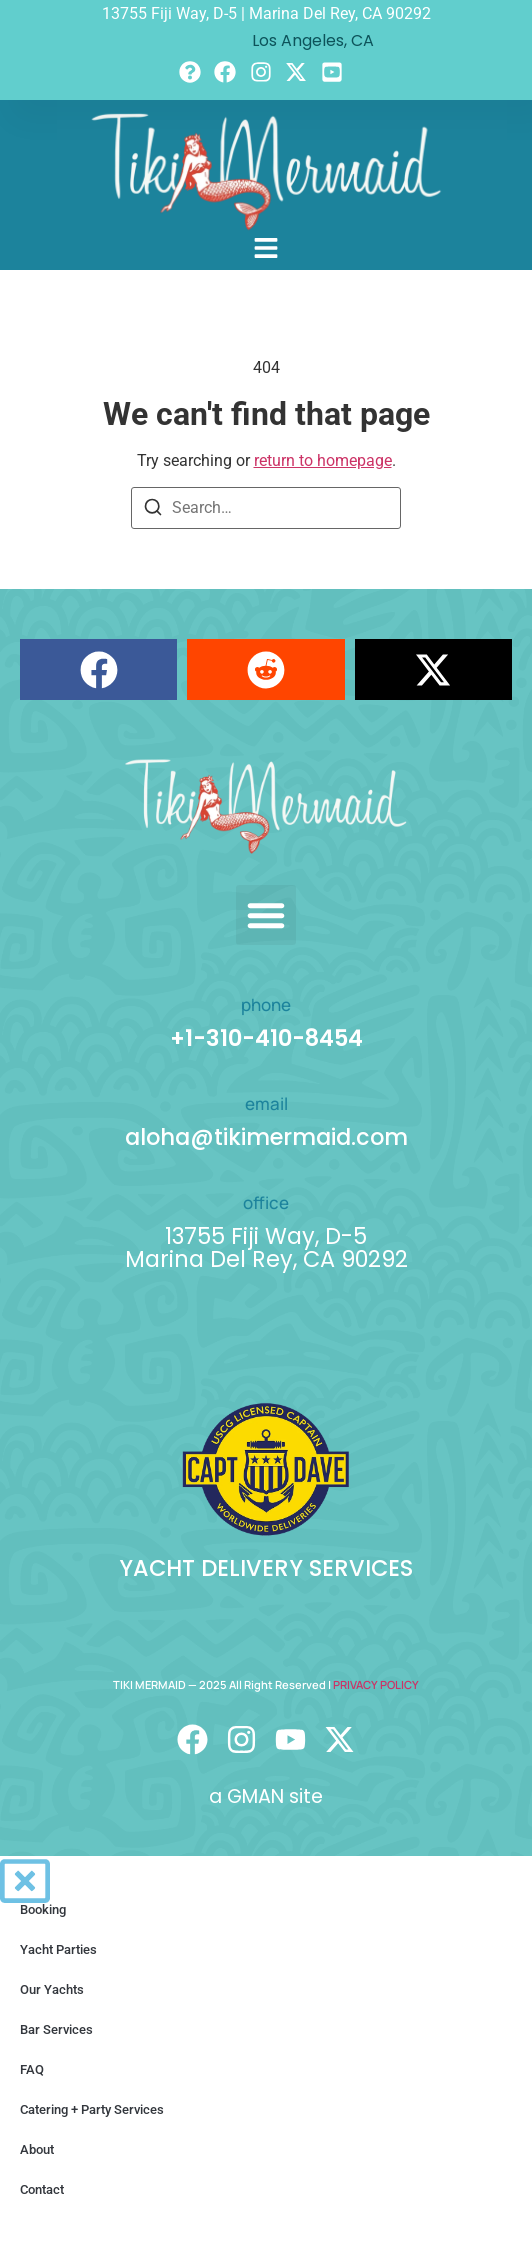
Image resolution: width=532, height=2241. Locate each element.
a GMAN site (266, 1796)
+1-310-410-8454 (266, 1038)
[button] (98, 669)
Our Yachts (52, 1989)
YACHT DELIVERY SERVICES (266, 1568)
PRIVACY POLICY (376, 1684)
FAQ (32, 2069)
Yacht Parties (58, 1949)
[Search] (153, 510)
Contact (42, 2189)
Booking (43, 1909)
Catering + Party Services (92, 2109)
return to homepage (323, 460)
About (37, 2149)
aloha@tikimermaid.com (266, 1137)
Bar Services (56, 2029)
